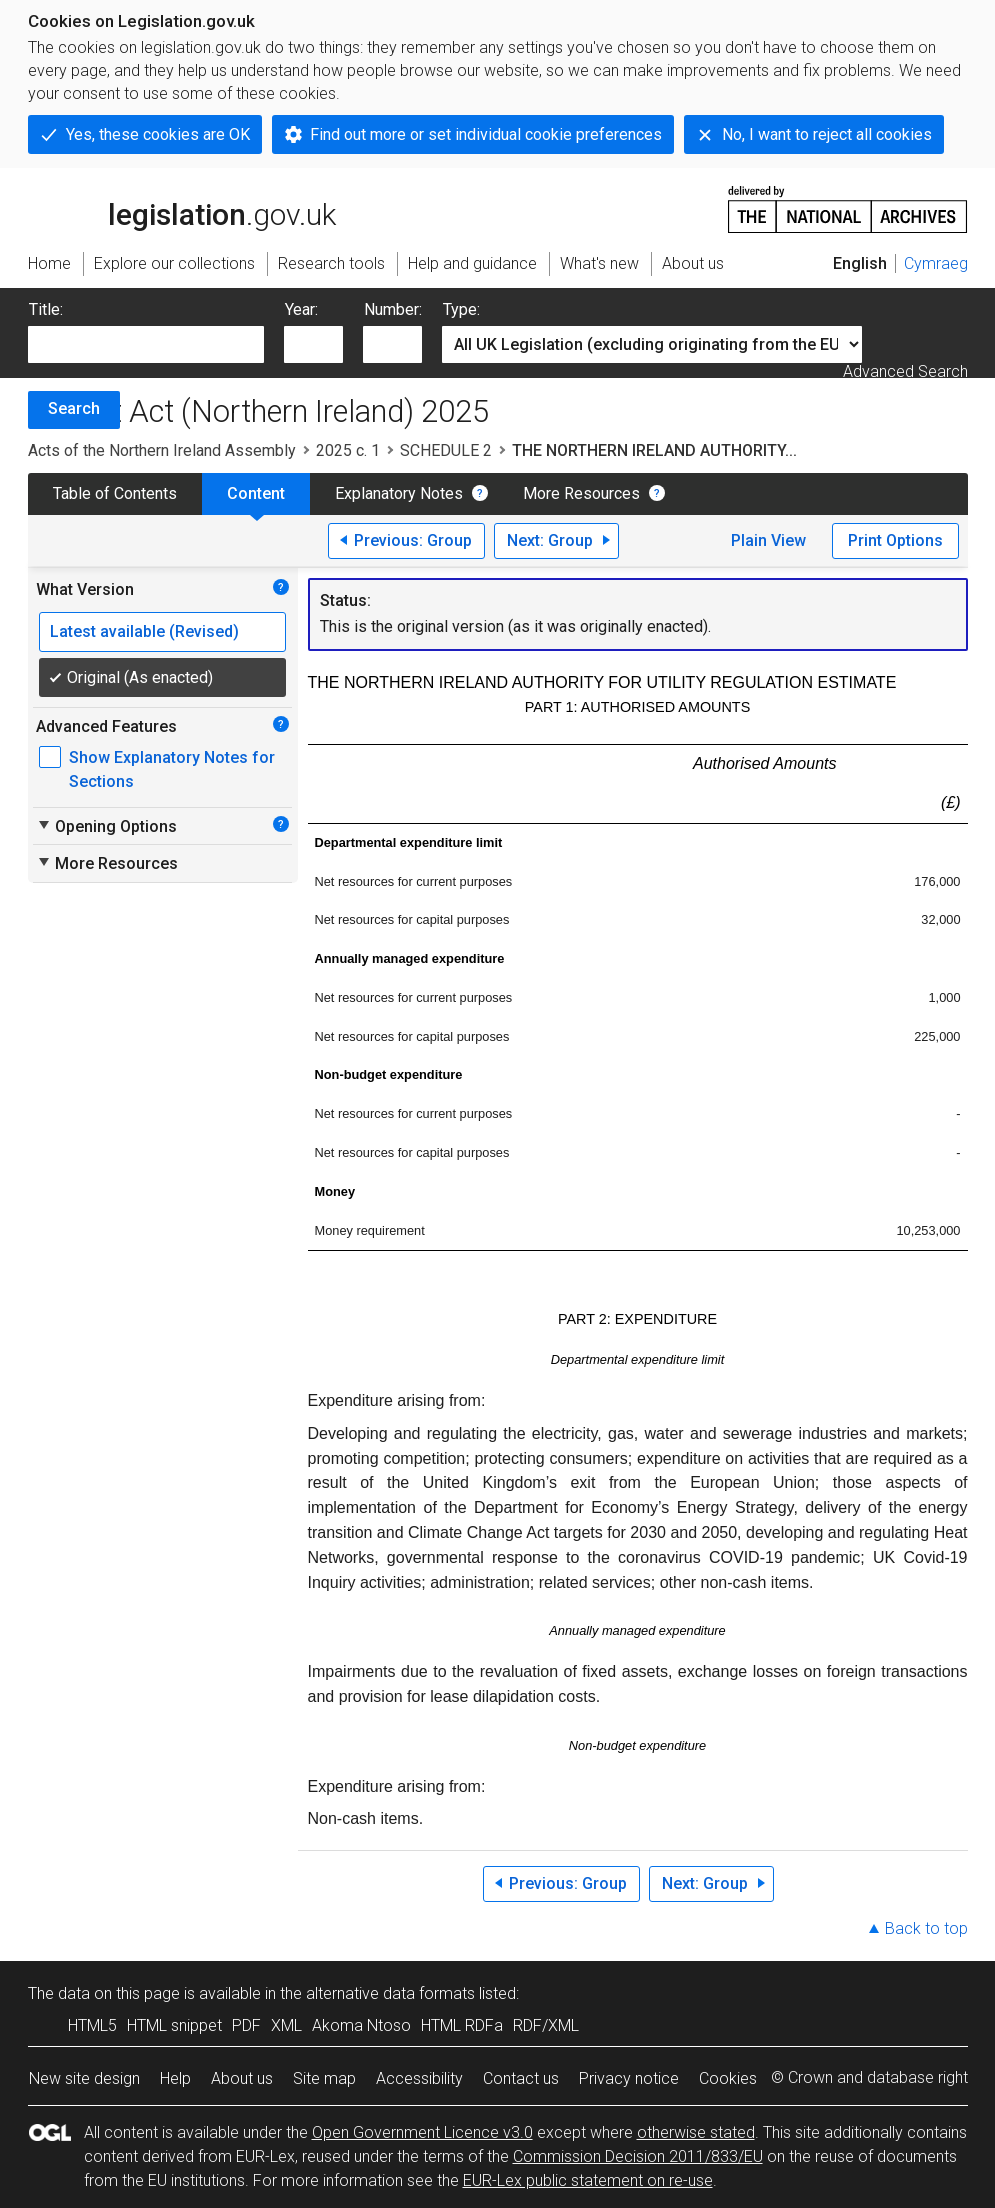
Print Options (895, 540)
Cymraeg (936, 263)
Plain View (768, 540)
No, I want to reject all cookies (827, 134)
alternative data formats (390, 1993)
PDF (246, 2025)
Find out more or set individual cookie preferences (486, 134)
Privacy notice (629, 2078)
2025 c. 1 (348, 450)
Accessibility (419, 2078)
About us (242, 2078)
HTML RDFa (462, 2025)
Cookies (728, 2078)
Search (74, 408)
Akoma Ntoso (361, 2025)
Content (256, 493)
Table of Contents (115, 493)
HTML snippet (174, 2025)
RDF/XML (546, 2025)
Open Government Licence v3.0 (422, 2132)
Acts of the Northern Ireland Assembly (162, 450)
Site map (324, 2078)
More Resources (581, 493)
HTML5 (92, 2025)
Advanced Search (905, 371)
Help (175, 2078)
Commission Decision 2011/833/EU (638, 2156)
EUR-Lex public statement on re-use (588, 2180)
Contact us (521, 2078)
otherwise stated (696, 2132)
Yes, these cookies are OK (158, 134)
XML (286, 2025)
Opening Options (106, 826)
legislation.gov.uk (182, 208)
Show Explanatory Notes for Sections (172, 769)
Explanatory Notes (399, 493)
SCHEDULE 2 (446, 450)
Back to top (926, 1928)
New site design (84, 2078)
